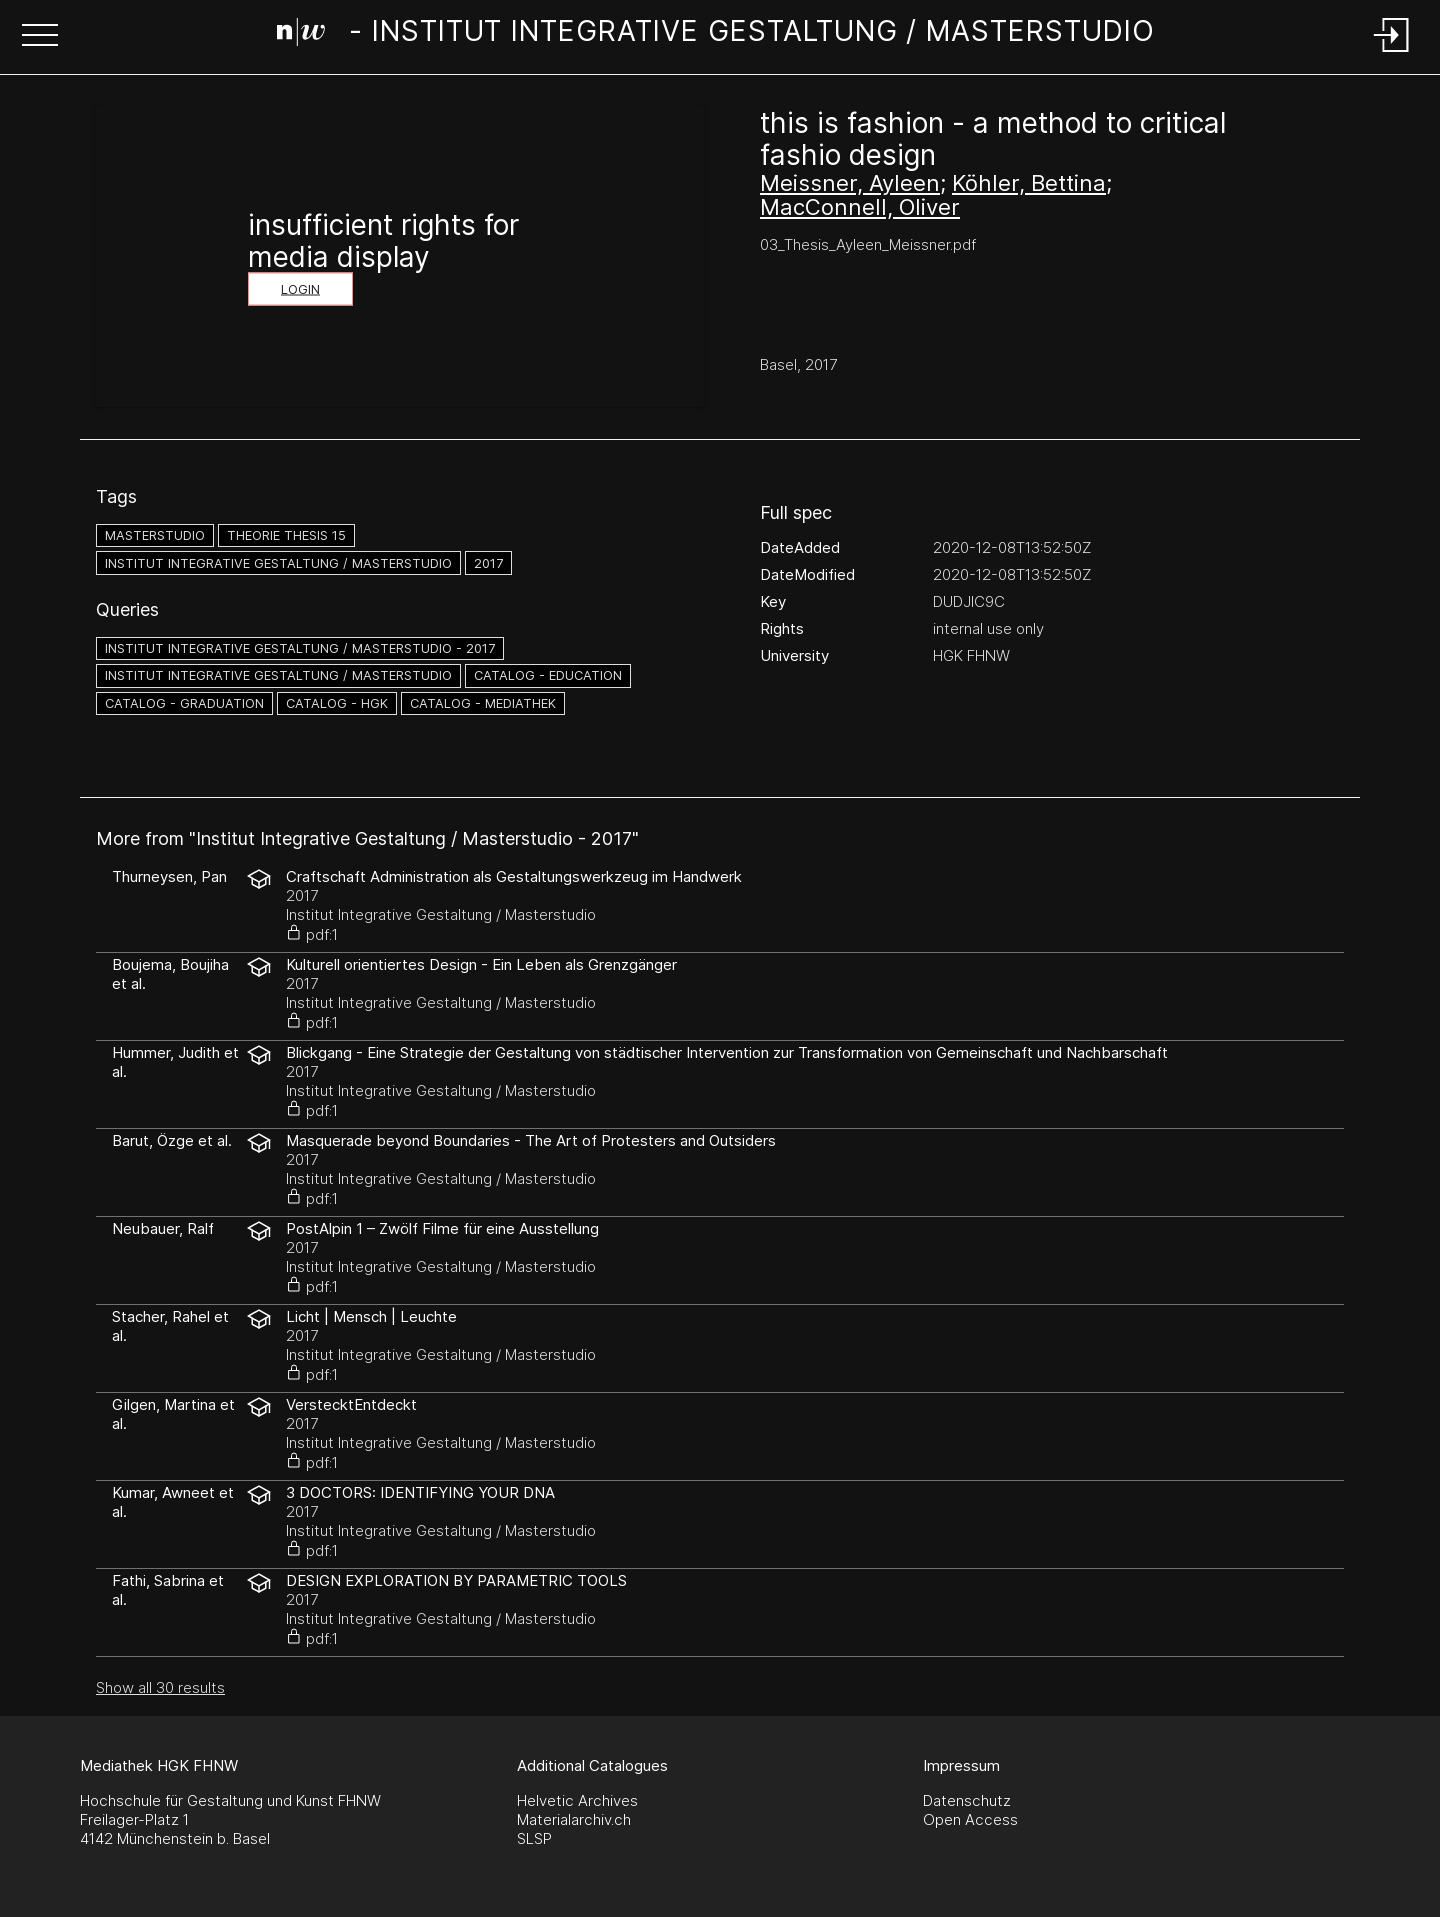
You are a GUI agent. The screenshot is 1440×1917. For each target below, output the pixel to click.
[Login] (1392, 53)
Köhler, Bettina (1029, 183)
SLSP (534, 1838)
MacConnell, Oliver (860, 207)
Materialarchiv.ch (574, 1819)
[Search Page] (716, 35)
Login (300, 289)
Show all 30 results (160, 1687)
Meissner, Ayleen (850, 183)
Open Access (970, 1819)
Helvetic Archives (577, 1800)
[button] (40, 37)
